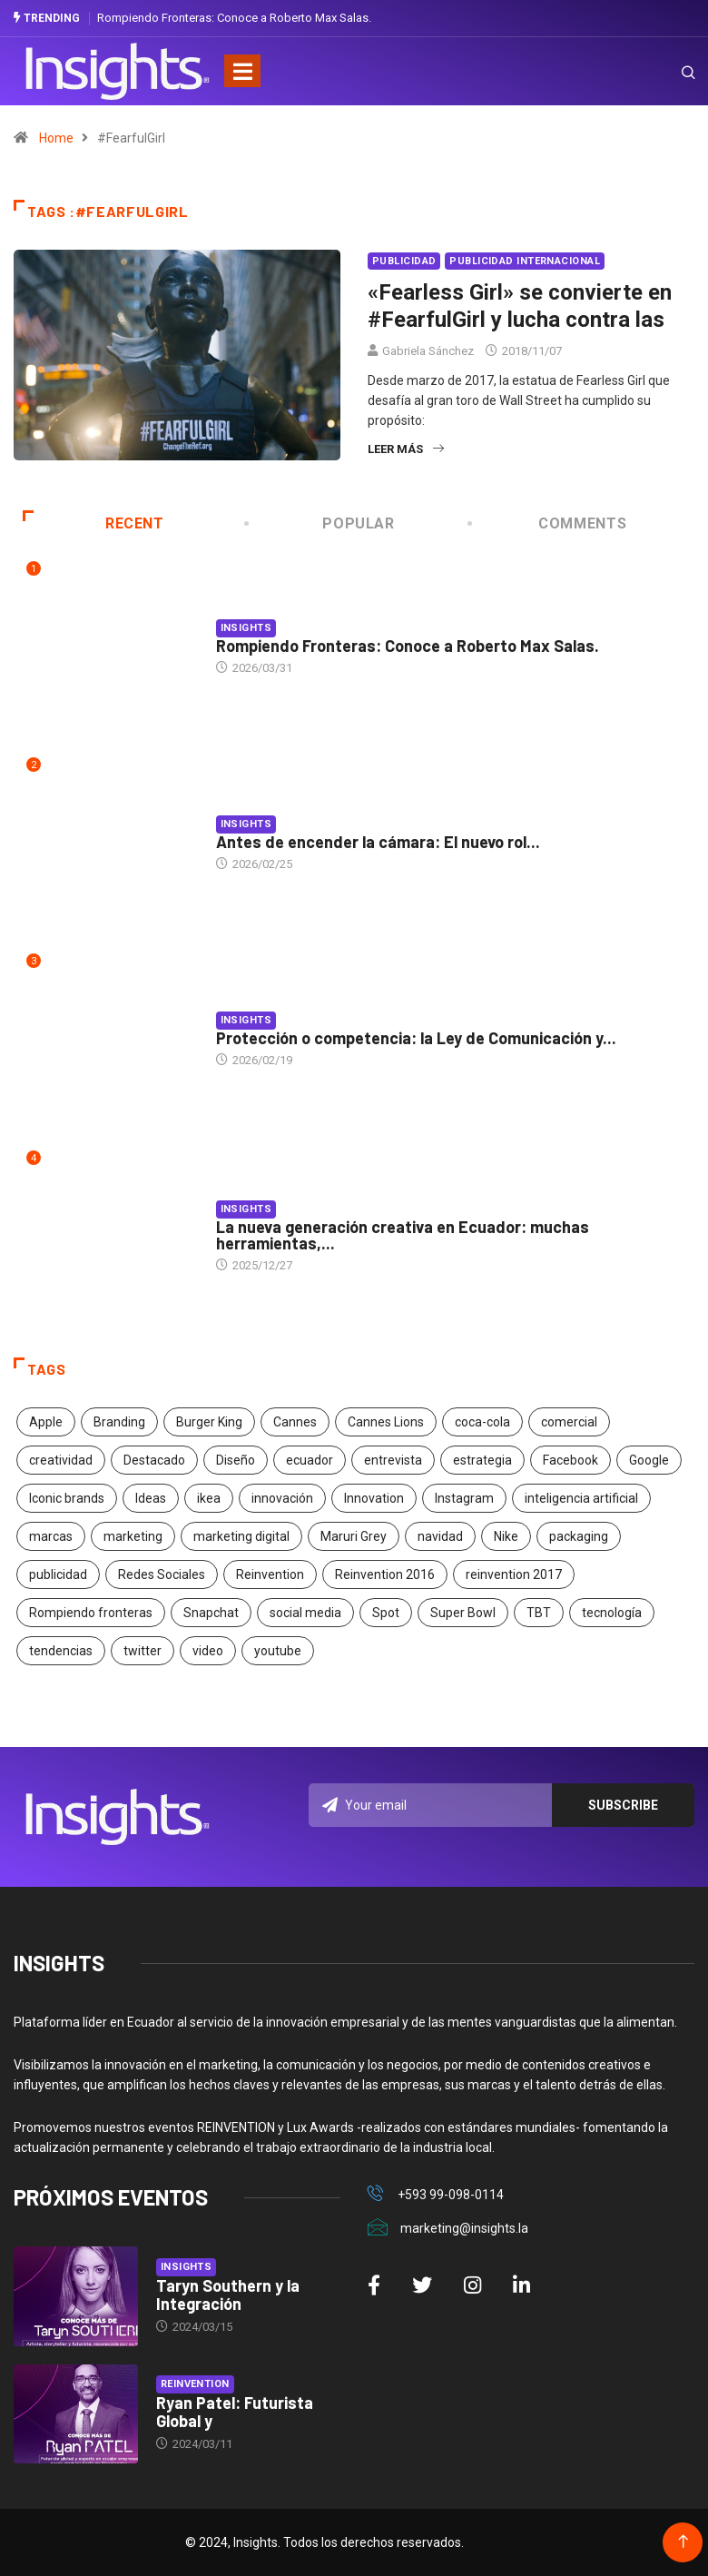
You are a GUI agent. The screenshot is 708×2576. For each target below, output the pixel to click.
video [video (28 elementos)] (207, 1650)
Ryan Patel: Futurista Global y (234, 2412)
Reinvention (195, 2384)
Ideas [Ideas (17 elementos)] (150, 1498)
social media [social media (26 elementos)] (305, 1612)
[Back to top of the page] (683, 2542)
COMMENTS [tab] (548, 523)
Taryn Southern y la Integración (228, 2294)
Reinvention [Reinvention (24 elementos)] (270, 1574)
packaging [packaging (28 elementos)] (578, 1536)
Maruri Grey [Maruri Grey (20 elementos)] (353, 1536)
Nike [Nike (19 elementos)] (506, 1536)
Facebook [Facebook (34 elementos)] (570, 1460)
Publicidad (404, 261)
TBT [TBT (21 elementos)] (538, 1612)
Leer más (406, 449)
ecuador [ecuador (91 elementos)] (309, 1460)
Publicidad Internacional (524, 261)
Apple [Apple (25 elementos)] (46, 1422)
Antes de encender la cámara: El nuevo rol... (378, 842)
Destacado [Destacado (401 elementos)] (154, 1460)
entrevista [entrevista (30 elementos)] (393, 1460)
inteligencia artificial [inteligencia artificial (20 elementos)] (581, 1498)
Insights (246, 628)
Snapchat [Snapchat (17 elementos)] (211, 1612)
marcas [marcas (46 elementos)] (51, 1536)
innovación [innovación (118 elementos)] (282, 1498)
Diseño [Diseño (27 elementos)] (235, 1460)
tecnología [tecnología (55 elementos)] (612, 1612)
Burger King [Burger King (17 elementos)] (209, 1422)
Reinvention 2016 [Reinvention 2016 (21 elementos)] (385, 1574)
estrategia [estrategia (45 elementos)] (482, 1460)
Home (56, 138)
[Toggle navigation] (242, 71)
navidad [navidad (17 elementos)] (440, 1536)
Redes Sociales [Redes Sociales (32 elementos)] (161, 1574)
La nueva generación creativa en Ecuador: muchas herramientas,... (402, 1235)
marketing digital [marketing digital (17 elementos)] (241, 1536)
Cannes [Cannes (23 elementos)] (295, 1422)
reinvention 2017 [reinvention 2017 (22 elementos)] (514, 1574)
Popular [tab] (321, 523)
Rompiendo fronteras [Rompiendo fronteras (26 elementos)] (90, 1612)
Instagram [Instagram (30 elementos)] (464, 1498)
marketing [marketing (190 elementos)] (132, 1536)
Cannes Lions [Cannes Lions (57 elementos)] (386, 1422)
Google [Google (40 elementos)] (649, 1460)
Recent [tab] (93, 523)
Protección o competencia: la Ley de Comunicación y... (416, 1038)
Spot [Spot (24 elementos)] (385, 1612)
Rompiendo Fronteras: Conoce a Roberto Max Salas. (234, 18)
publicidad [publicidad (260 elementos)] (58, 1574)
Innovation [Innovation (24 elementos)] (374, 1498)
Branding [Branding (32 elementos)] (119, 1422)
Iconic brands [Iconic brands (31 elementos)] (66, 1498)
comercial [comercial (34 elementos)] (569, 1422)
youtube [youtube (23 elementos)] (277, 1650)
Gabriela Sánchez (428, 351)
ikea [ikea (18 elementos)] (209, 1498)
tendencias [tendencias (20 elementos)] (61, 1650)
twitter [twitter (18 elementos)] (142, 1650)
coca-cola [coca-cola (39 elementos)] (482, 1422)
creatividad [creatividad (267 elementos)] (61, 1460)
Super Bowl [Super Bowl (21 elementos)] (463, 1612)
